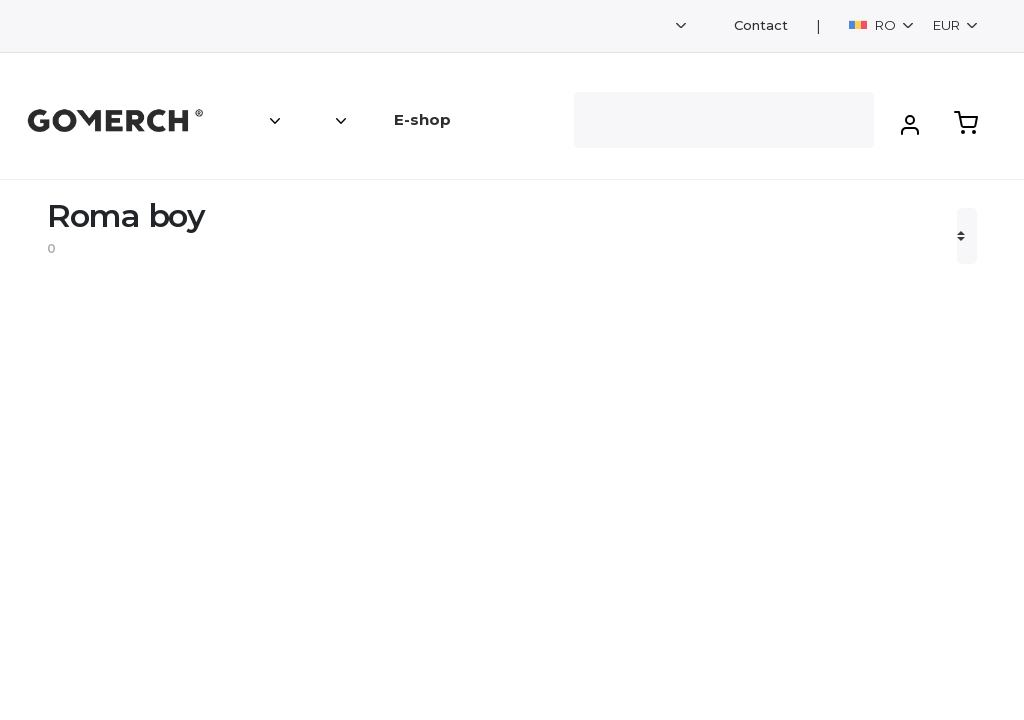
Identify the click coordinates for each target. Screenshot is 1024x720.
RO (874, 25)
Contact (761, 25)
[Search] (724, 120)
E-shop (422, 119)
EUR (948, 25)
